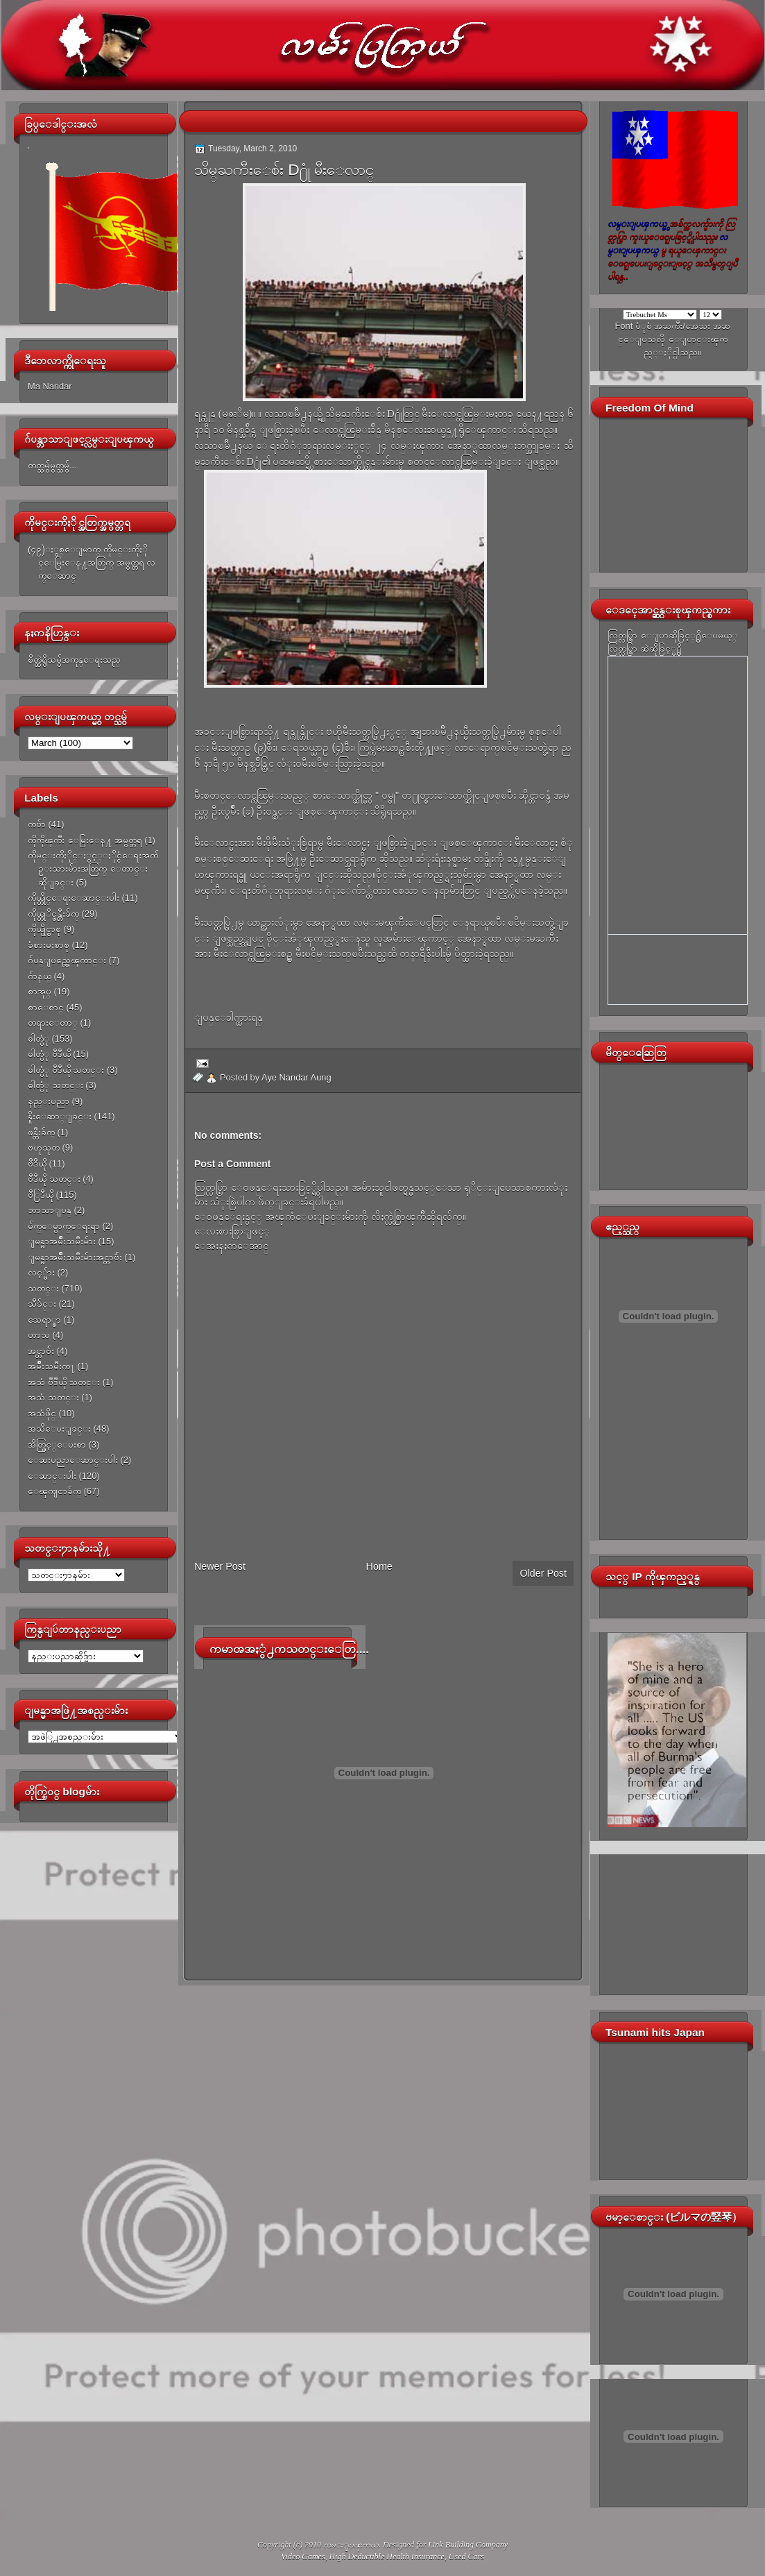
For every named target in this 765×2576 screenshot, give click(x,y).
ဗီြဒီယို (40, 1194)
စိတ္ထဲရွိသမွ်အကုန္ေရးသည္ (74, 659)
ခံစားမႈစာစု (48, 945)
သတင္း (43, 1288)
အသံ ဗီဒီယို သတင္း (64, 1382)
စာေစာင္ (46, 1007)
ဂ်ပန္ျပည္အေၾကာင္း (67, 960)
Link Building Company (468, 2545)
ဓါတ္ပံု (38, 1038)
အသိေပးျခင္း (59, 1428)
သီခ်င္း (42, 1303)
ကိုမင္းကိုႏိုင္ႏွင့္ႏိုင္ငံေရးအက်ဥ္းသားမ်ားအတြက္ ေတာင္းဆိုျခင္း (93, 869)
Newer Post (220, 1566)
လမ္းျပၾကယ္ (351, 2545)
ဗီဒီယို (37, 1163)
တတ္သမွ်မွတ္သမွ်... (52, 465)
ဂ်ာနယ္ (39, 976)
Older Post (543, 1573)
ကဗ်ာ (37, 824)
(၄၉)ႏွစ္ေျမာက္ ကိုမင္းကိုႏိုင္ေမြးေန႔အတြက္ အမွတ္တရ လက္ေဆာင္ (91, 563)
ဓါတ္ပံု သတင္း (55, 1085)
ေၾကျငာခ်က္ (54, 1491)
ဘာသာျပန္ (49, 1210)
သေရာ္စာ (44, 1319)
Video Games (303, 2556)
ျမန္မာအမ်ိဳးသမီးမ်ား (62, 1241)
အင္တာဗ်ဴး (41, 1351)
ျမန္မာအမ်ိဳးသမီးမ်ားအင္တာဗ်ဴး (75, 1257)
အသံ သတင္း (53, 1397)
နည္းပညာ (48, 1101)
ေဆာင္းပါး (52, 1476)
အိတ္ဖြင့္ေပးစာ (57, 1444)
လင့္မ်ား (41, 1272)
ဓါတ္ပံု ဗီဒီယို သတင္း (66, 1070)
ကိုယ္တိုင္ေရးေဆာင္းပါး (73, 897)
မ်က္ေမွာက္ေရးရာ (64, 1226)
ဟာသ (39, 1335)
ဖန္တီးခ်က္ (41, 1132)
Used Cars (466, 2556)
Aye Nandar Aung (296, 1077)
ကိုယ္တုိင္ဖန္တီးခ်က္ (53, 913)
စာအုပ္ (39, 991)
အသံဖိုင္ (42, 1413)
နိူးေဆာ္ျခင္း (60, 1116)
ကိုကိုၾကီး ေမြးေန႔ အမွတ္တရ (85, 840)
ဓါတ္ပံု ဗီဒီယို (49, 1054)
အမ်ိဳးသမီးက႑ (51, 1366)
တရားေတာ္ (53, 1022)
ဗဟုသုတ (44, 1147)
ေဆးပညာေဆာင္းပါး (73, 1460)
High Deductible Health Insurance (387, 2556)
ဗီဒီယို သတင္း (54, 1178)
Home (379, 1566)
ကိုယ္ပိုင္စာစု (44, 929)
